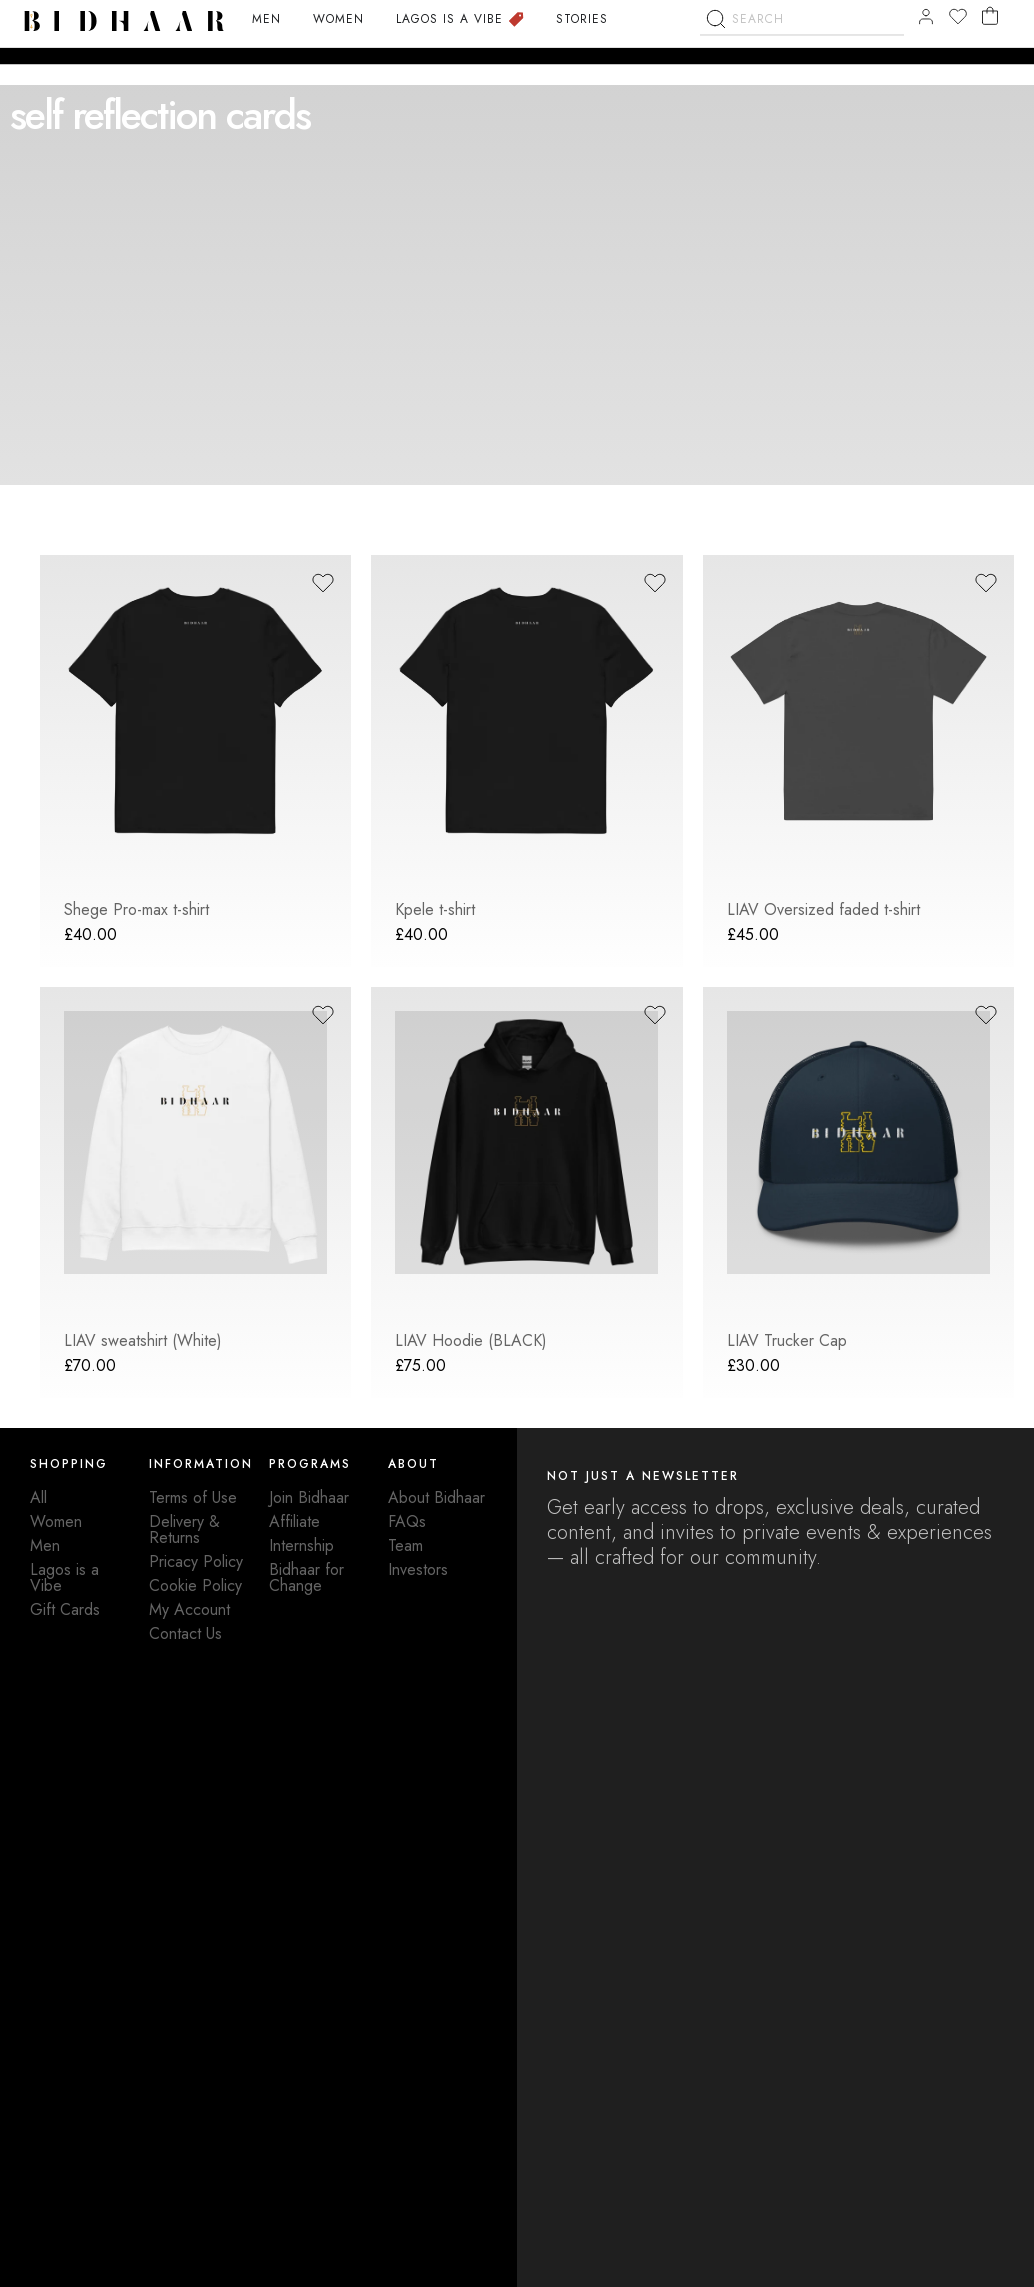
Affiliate (294, 1521)
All (38, 1497)
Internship (301, 1545)
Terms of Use (193, 1497)
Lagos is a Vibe (64, 1577)
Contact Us (185, 1633)
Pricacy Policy (196, 1561)
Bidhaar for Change (306, 1577)
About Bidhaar (436, 1497)
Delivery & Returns (184, 1529)
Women (56, 1521)
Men (45, 1545)
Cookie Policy (195, 1585)
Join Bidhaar (309, 1497)
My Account (189, 1609)
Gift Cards (65, 1609)
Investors (418, 1569)
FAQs (407, 1521)
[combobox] (802, 72)
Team (405, 1545)
